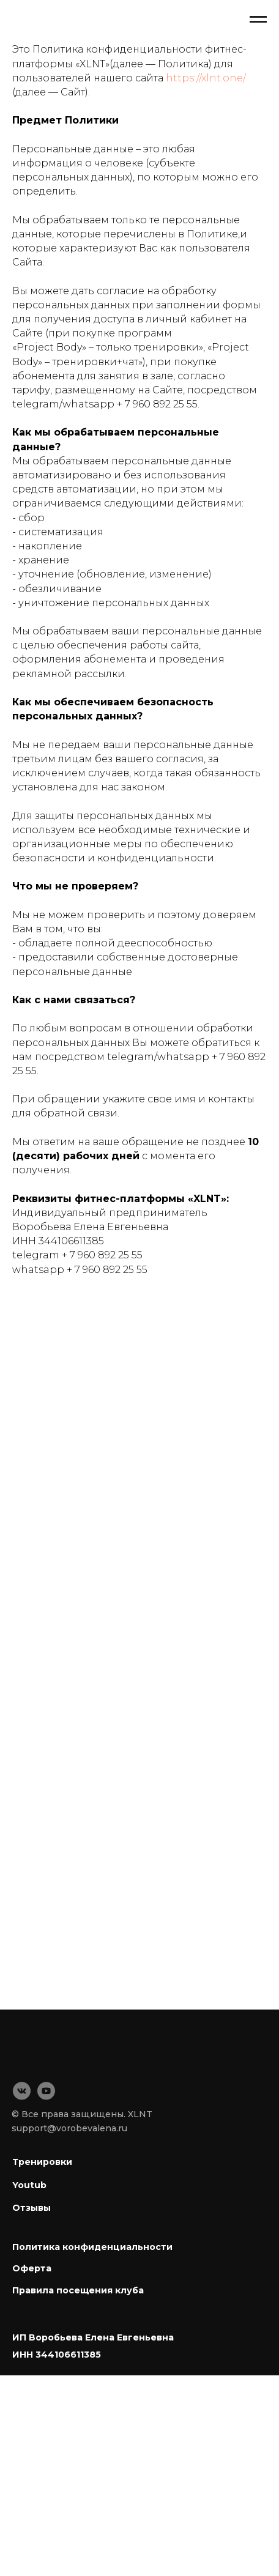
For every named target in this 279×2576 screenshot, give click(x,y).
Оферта (31, 2268)
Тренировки (42, 2161)
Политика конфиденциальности (92, 2246)
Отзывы (31, 2207)
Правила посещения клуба (78, 2290)
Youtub (29, 2185)
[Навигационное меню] (258, 19)
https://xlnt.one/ (206, 78)
